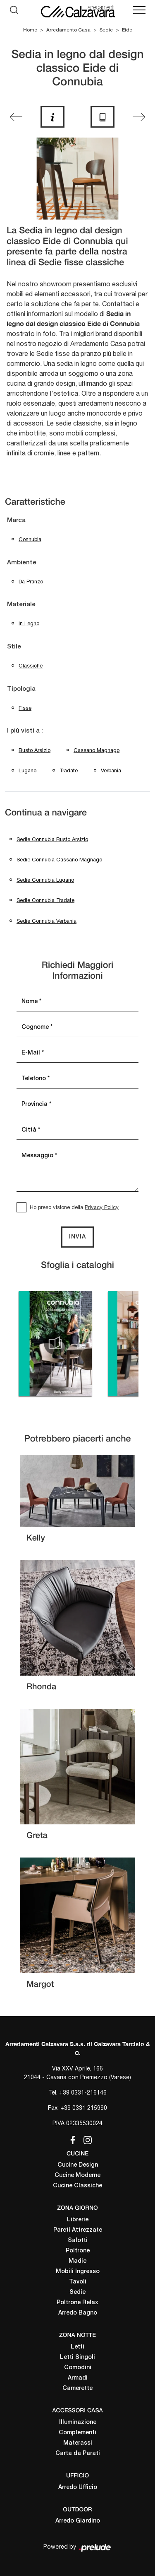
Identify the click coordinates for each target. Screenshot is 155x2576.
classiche (31, 666)
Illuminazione (77, 2422)
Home (30, 30)
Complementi (77, 2433)
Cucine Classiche (77, 2186)
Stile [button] (14, 647)
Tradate (69, 770)
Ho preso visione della (74, 1207)
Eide (127, 30)
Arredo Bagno (77, 2313)
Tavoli (77, 2282)
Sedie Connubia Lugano (45, 880)
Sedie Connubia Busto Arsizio (52, 839)
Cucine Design (77, 2165)
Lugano (27, 770)
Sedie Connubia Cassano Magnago (59, 859)
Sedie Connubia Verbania (46, 921)
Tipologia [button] (21, 689)
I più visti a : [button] (25, 731)
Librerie (77, 2220)
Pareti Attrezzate (77, 2230)
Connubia (30, 539)
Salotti (78, 2240)
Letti (77, 2347)
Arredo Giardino (77, 2521)
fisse (25, 708)
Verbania (111, 770)
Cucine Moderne (77, 2175)
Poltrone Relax (77, 2302)
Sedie (106, 30)
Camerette (77, 2388)
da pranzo (31, 581)
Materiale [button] (21, 604)
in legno (29, 623)
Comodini (77, 2367)
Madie (77, 2261)
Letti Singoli (77, 2357)
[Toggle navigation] (139, 10)
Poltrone (78, 2251)
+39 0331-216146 (83, 2092)
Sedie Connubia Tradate (45, 900)
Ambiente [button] (21, 563)
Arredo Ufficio (77, 2487)
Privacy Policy (102, 1207)
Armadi (78, 2378)
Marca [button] (16, 520)
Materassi (77, 2443)
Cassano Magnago (96, 750)
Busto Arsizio (34, 750)
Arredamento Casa (68, 30)
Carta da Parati (77, 2453)
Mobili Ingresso (78, 2271)
